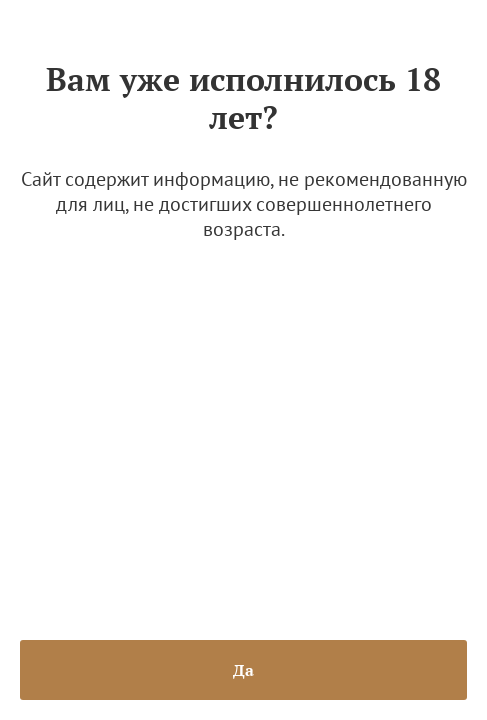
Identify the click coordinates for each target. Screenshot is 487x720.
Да (243, 670)
